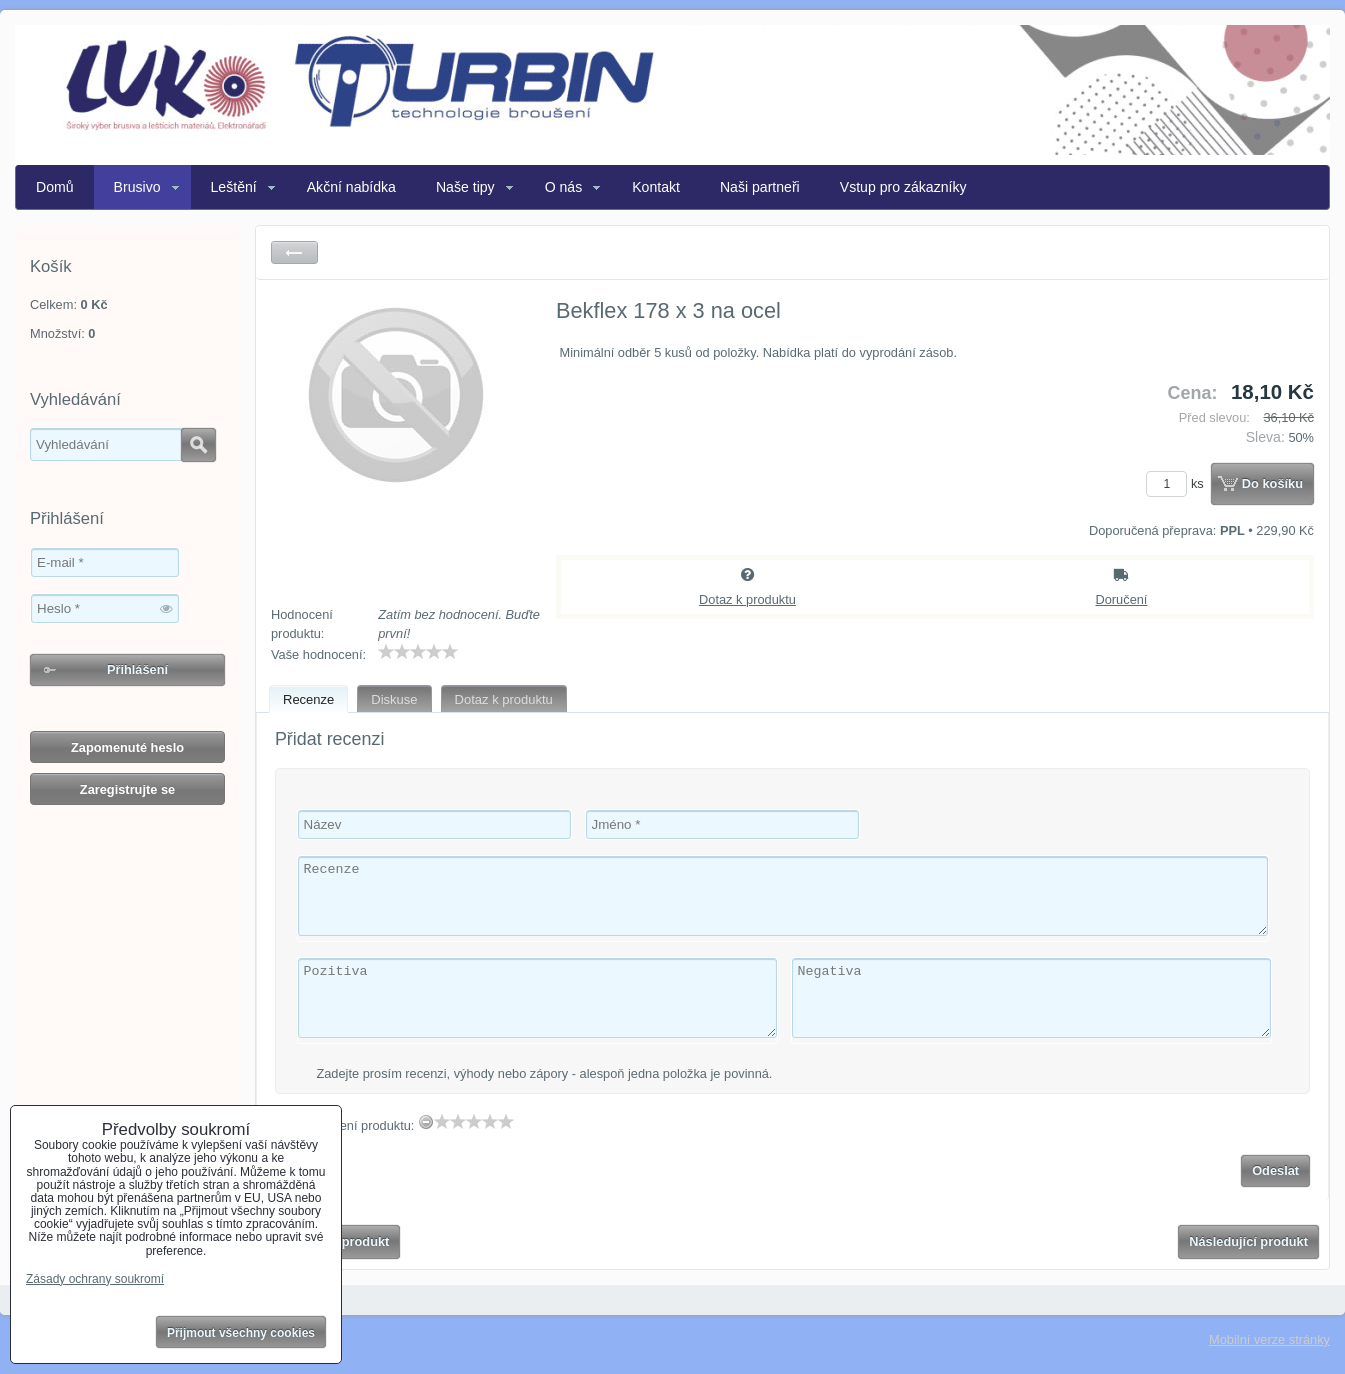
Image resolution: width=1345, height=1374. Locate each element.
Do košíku (1272, 483)
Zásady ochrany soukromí (95, 1279)
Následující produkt (1248, 1241)
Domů (55, 187)
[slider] (418, 652)
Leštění (234, 187)
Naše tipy (465, 187)
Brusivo (137, 187)
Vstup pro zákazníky (903, 187)
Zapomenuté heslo (127, 747)
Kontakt (656, 187)
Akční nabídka (351, 187)
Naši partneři (760, 187)
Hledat (198, 445)
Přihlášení (137, 669)
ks (1178, 483)
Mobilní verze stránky (1269, 1339)
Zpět (294, 252)
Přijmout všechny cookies (241, 1333)
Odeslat (1275, 1170)
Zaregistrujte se (127, 789)
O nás (564, 187)
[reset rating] (426, 1122)
